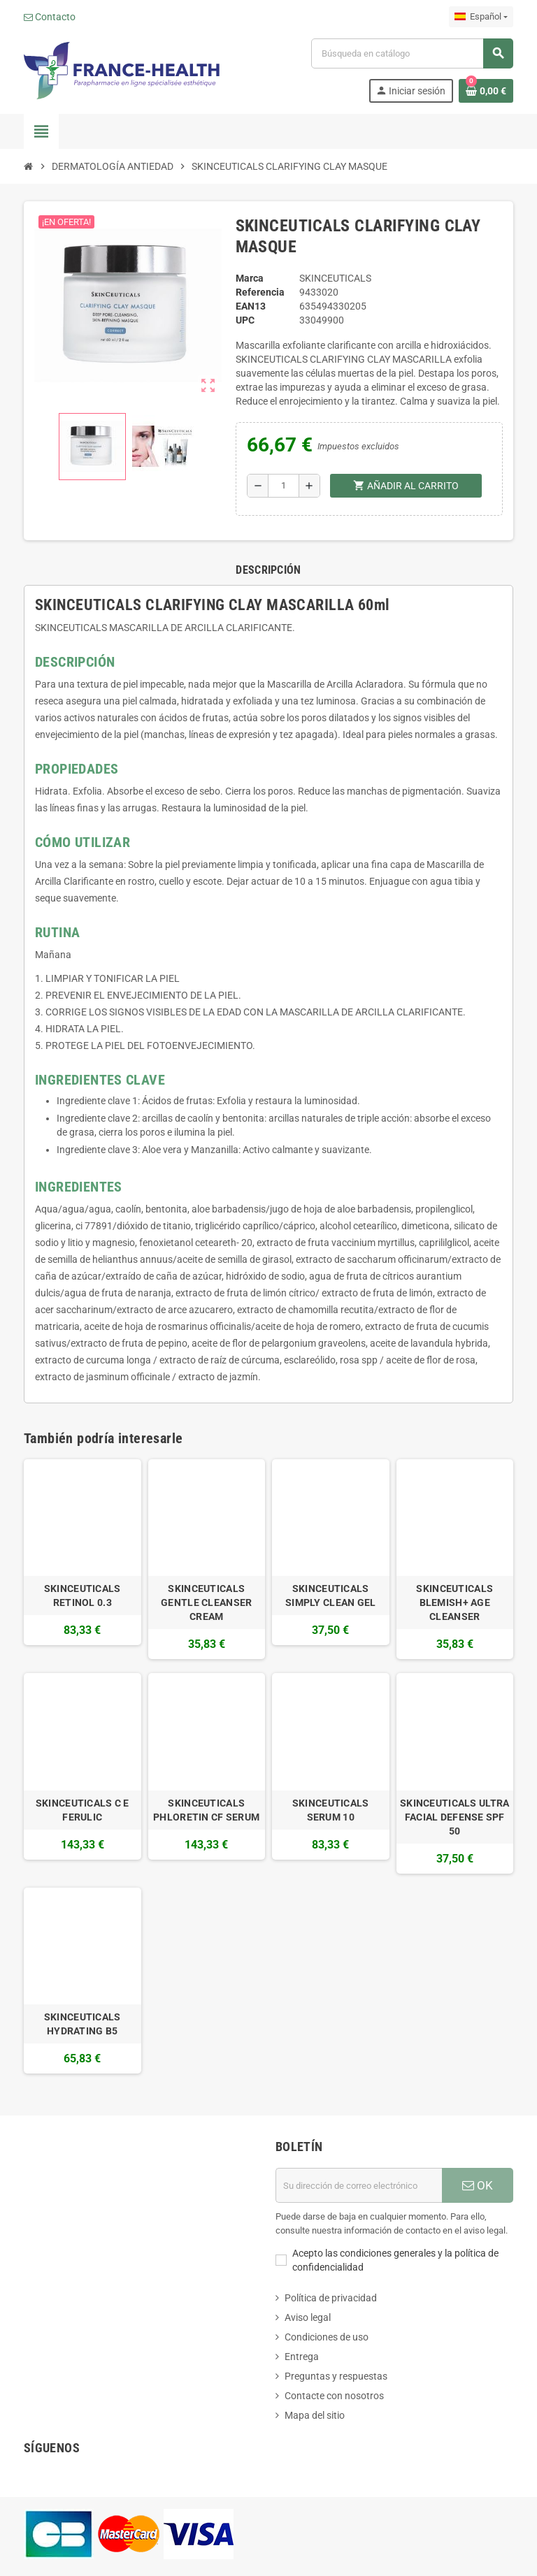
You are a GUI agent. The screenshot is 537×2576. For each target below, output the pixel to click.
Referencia (260, 292)
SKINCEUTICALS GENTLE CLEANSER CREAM (206, 1602)
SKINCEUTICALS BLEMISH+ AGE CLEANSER (454, 1602)
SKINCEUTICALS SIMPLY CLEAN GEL (330, 1595)
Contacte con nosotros (334, 2395)
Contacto (50, 16)
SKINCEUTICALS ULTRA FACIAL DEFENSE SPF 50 (454, 1817)
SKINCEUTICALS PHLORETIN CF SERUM (206, 1810)
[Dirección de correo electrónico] (358, 2185)
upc (245, 320)
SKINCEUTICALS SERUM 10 (330, 1810)
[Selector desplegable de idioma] (481, 16)
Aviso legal (308, 2317)
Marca (250, 278)
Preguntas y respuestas (336, 2376)
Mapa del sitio (315, 2415)
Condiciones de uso (326, 2337)
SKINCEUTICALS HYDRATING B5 (82, 2023)
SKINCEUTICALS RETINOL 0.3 (82, 1595)
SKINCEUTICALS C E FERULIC (82, 1810)
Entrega (302, 2356)
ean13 (251, 306)
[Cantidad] (283, 486)
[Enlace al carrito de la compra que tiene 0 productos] (486, 91)
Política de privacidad (331, 2297)
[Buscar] (412, 53)
